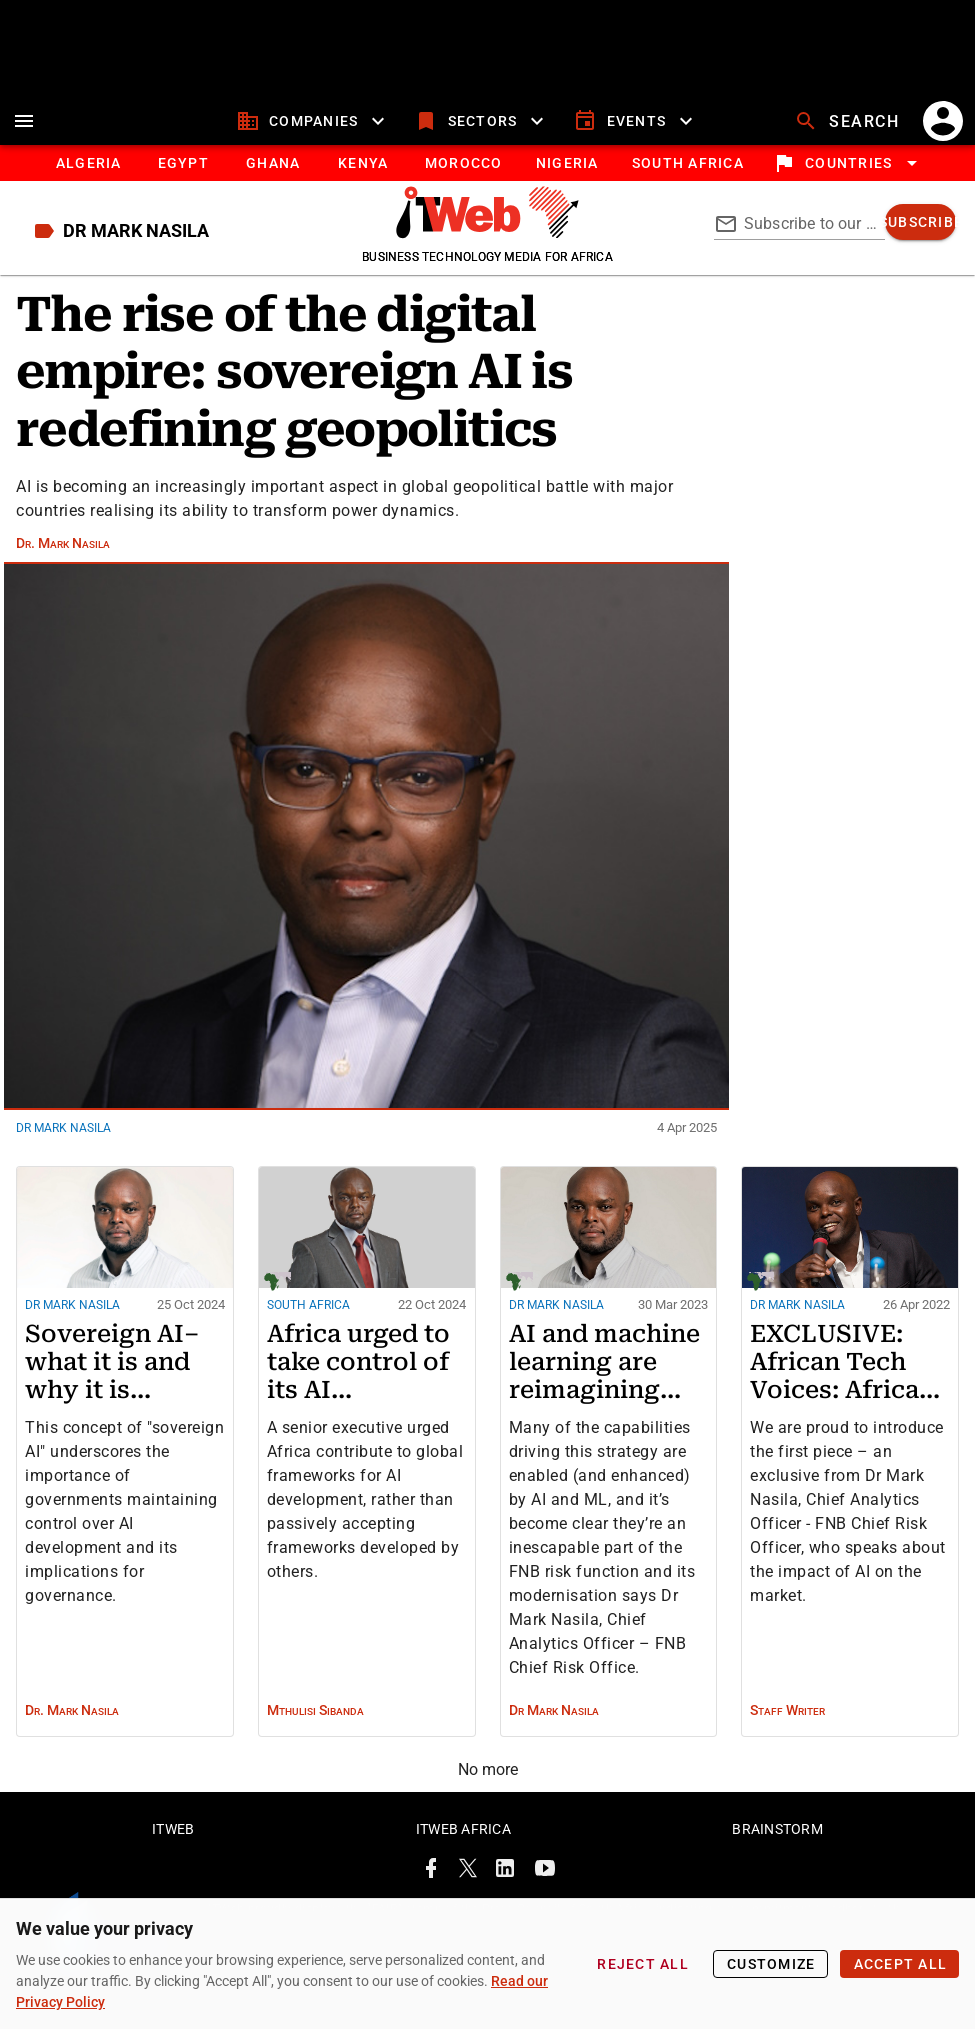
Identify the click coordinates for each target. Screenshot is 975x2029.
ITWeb (173, 1835)
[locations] (848, 175)
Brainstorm (777, 1835)
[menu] (24, 133)
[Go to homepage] (487, 245)
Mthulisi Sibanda (315, 1722)
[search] (849, 133)
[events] (635, 133)
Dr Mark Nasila (63, 1140)
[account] (943, 133)
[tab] (88, 175)
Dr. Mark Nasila (63, 554)
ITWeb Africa (463, 1835)
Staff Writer (787, 1722)
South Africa (308, 1317)
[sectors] (481, 133)
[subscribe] (920, 234)
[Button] (687, 175)
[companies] (313, 133)
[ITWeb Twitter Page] (468, 1877)
